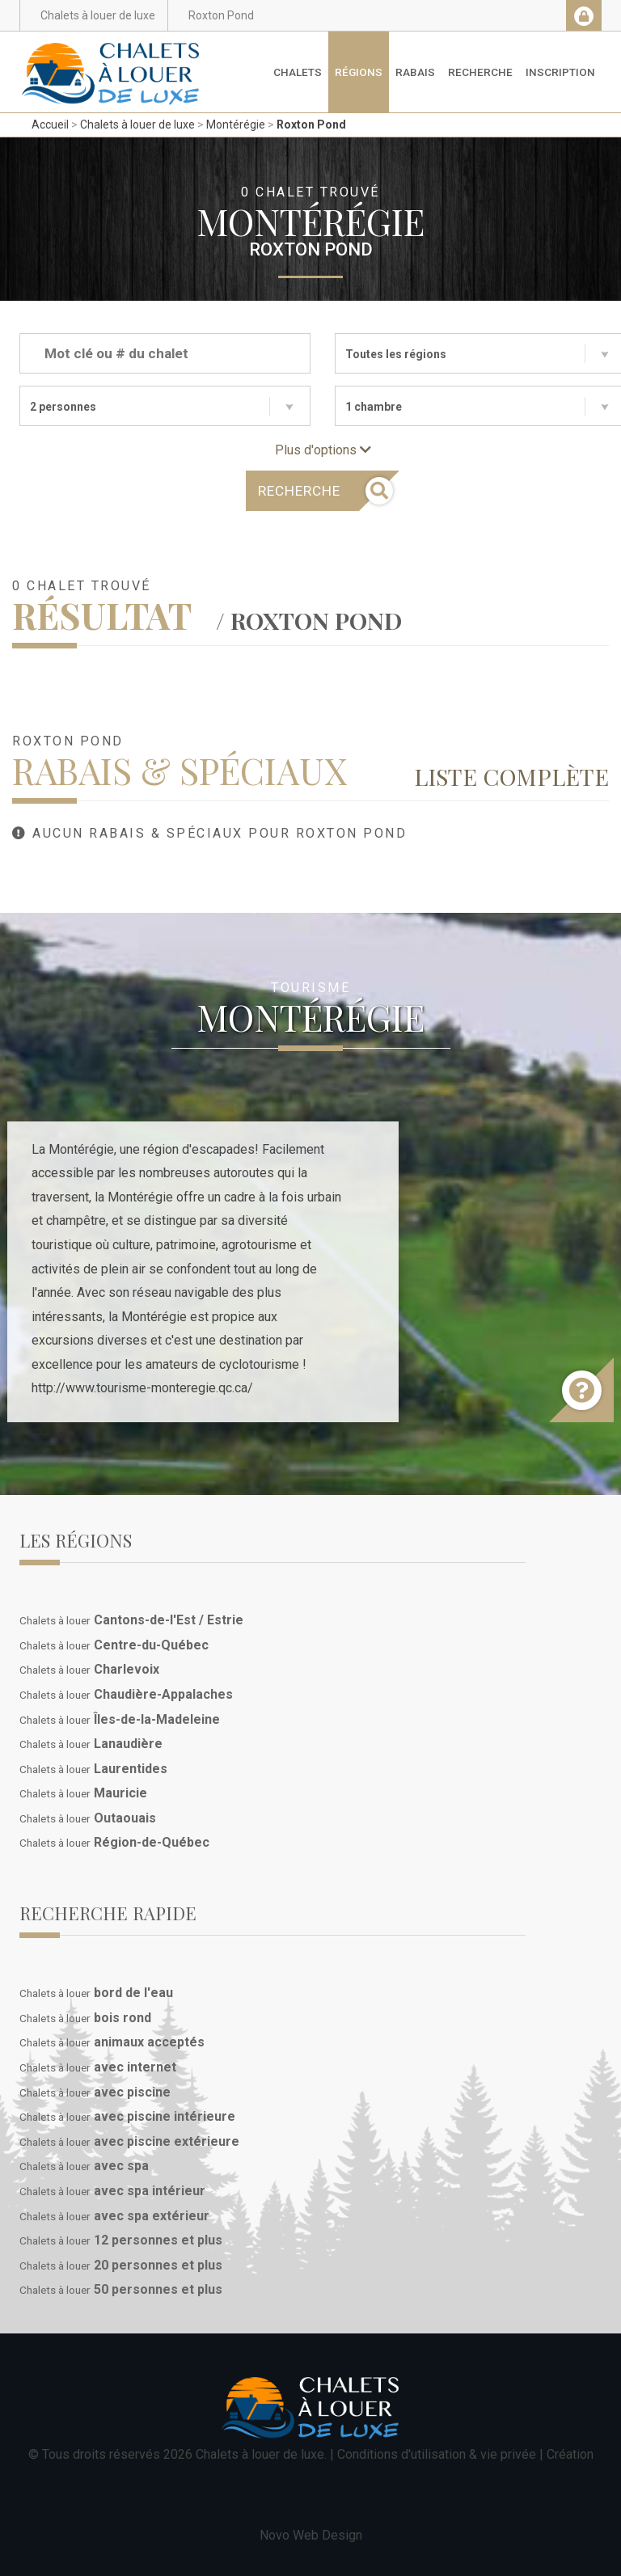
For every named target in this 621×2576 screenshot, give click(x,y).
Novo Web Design (311, 2535)
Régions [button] (358, 71)
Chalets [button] (297, 71)
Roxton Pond (311, 124)
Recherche (480, 71)
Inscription (560, 71)
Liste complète (511, 776)
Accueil (50, 124)
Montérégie (235, 124)
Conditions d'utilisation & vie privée (436, 2454)
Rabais (415, 71)
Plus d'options (323, 450)
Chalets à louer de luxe (137, 124)
